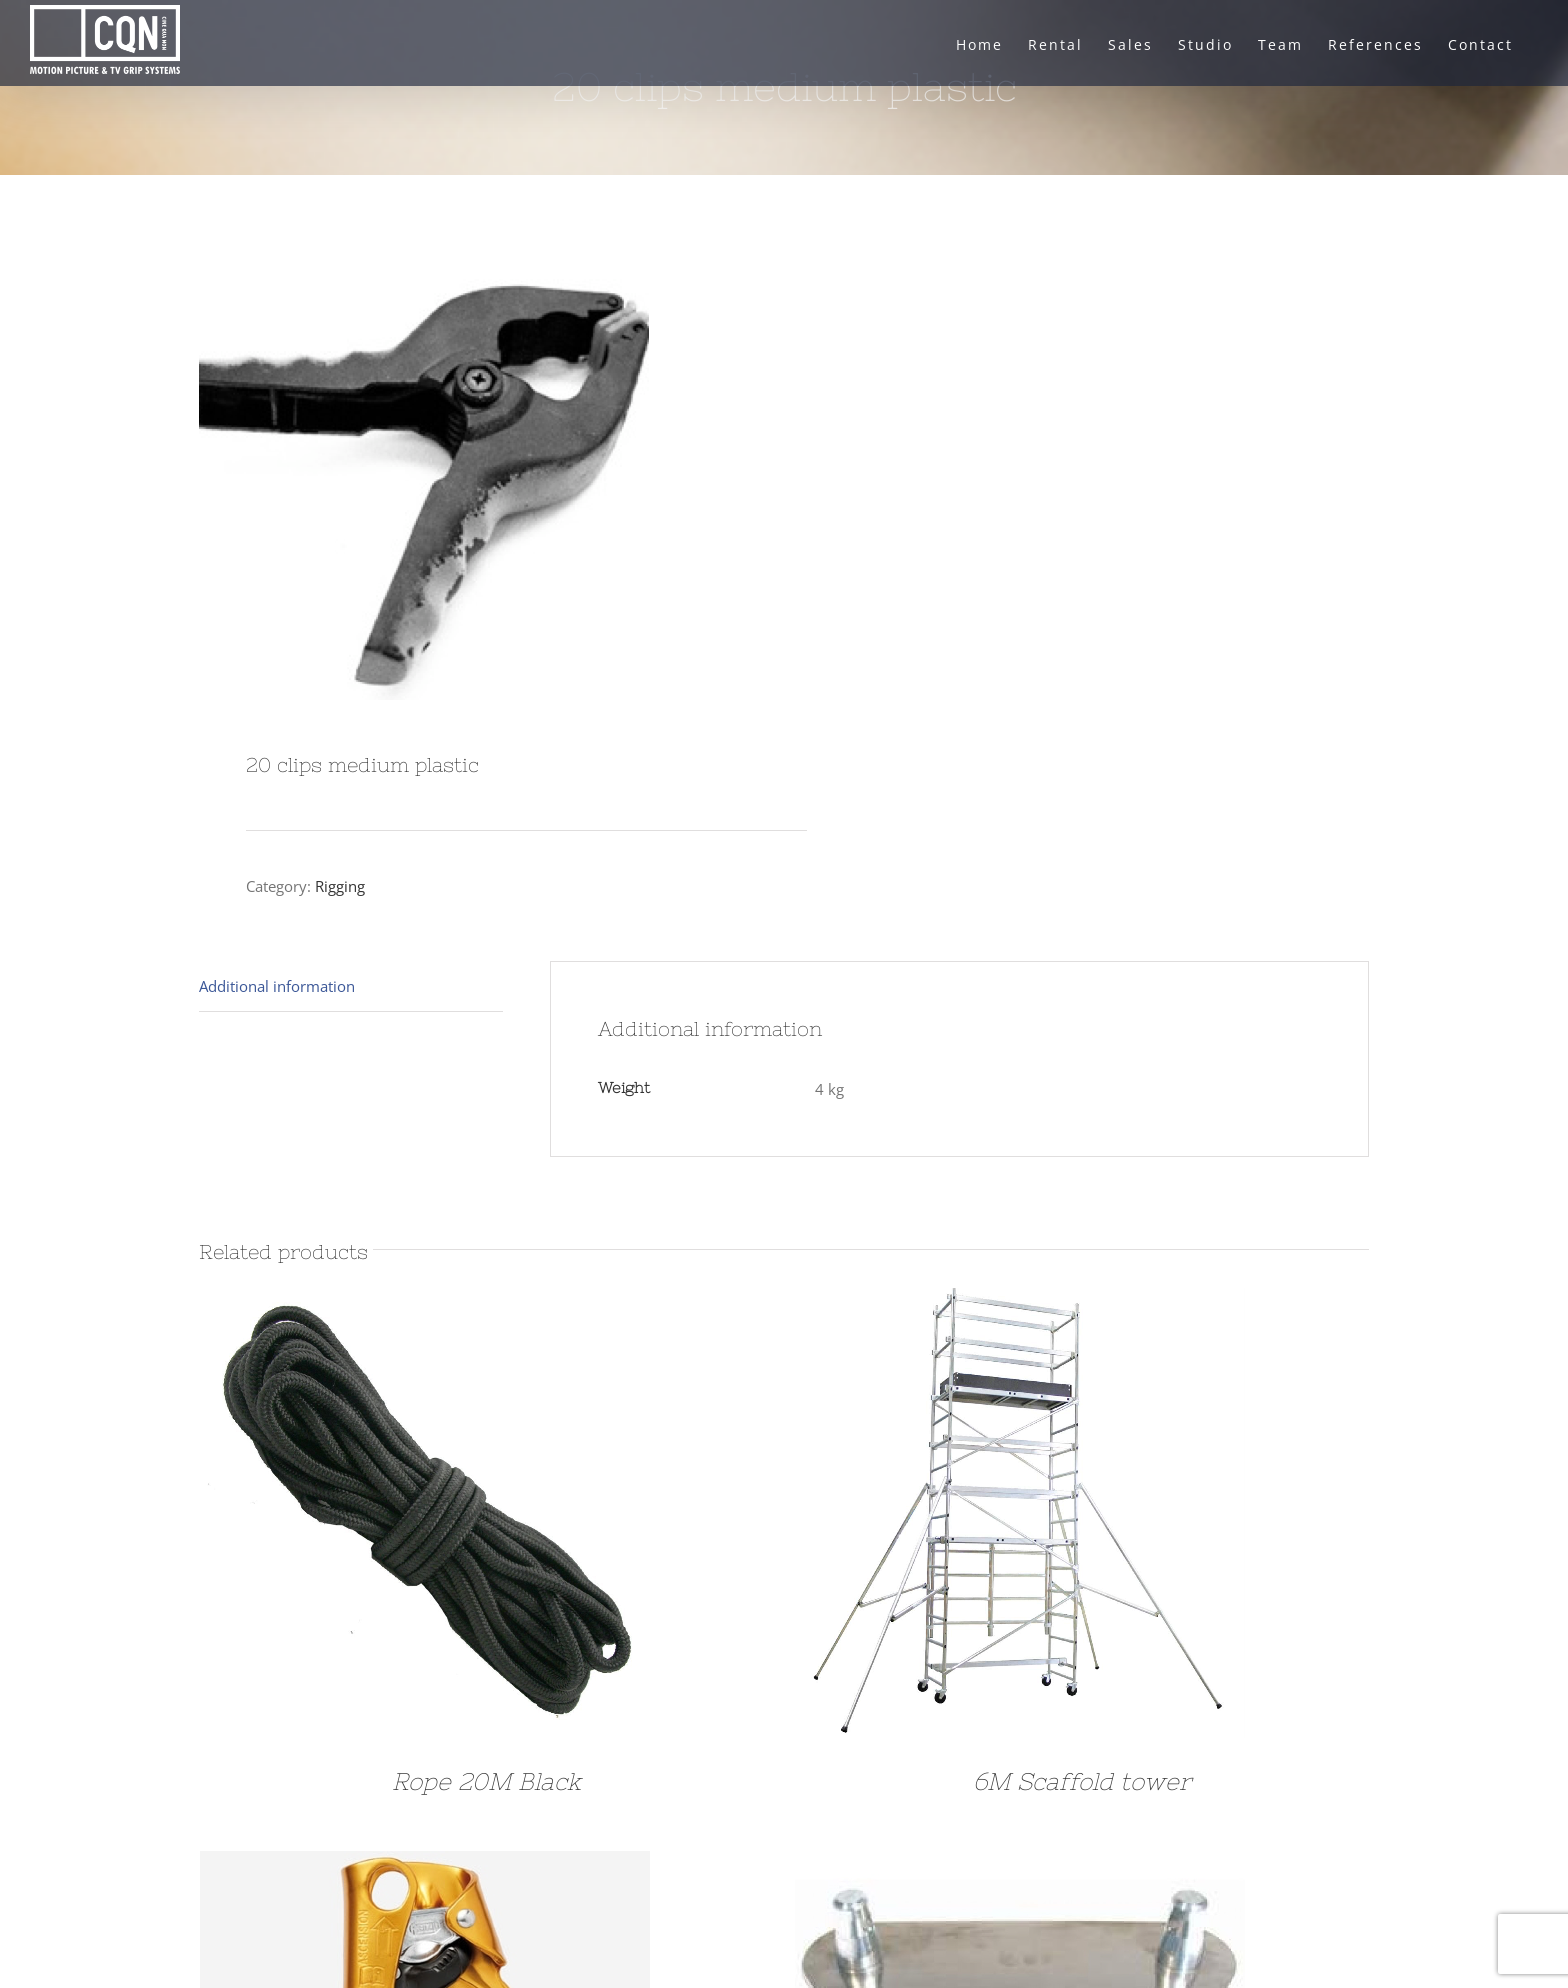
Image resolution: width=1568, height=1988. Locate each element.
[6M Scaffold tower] (1020, 1303)
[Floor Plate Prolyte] (1020, 1866)
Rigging (340, 886)
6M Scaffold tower (1082, 1781)
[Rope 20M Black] (425, 1303)
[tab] (351, 986)
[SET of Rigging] (425, 1866)
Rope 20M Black (486, 1781)
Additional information (277, 986)
